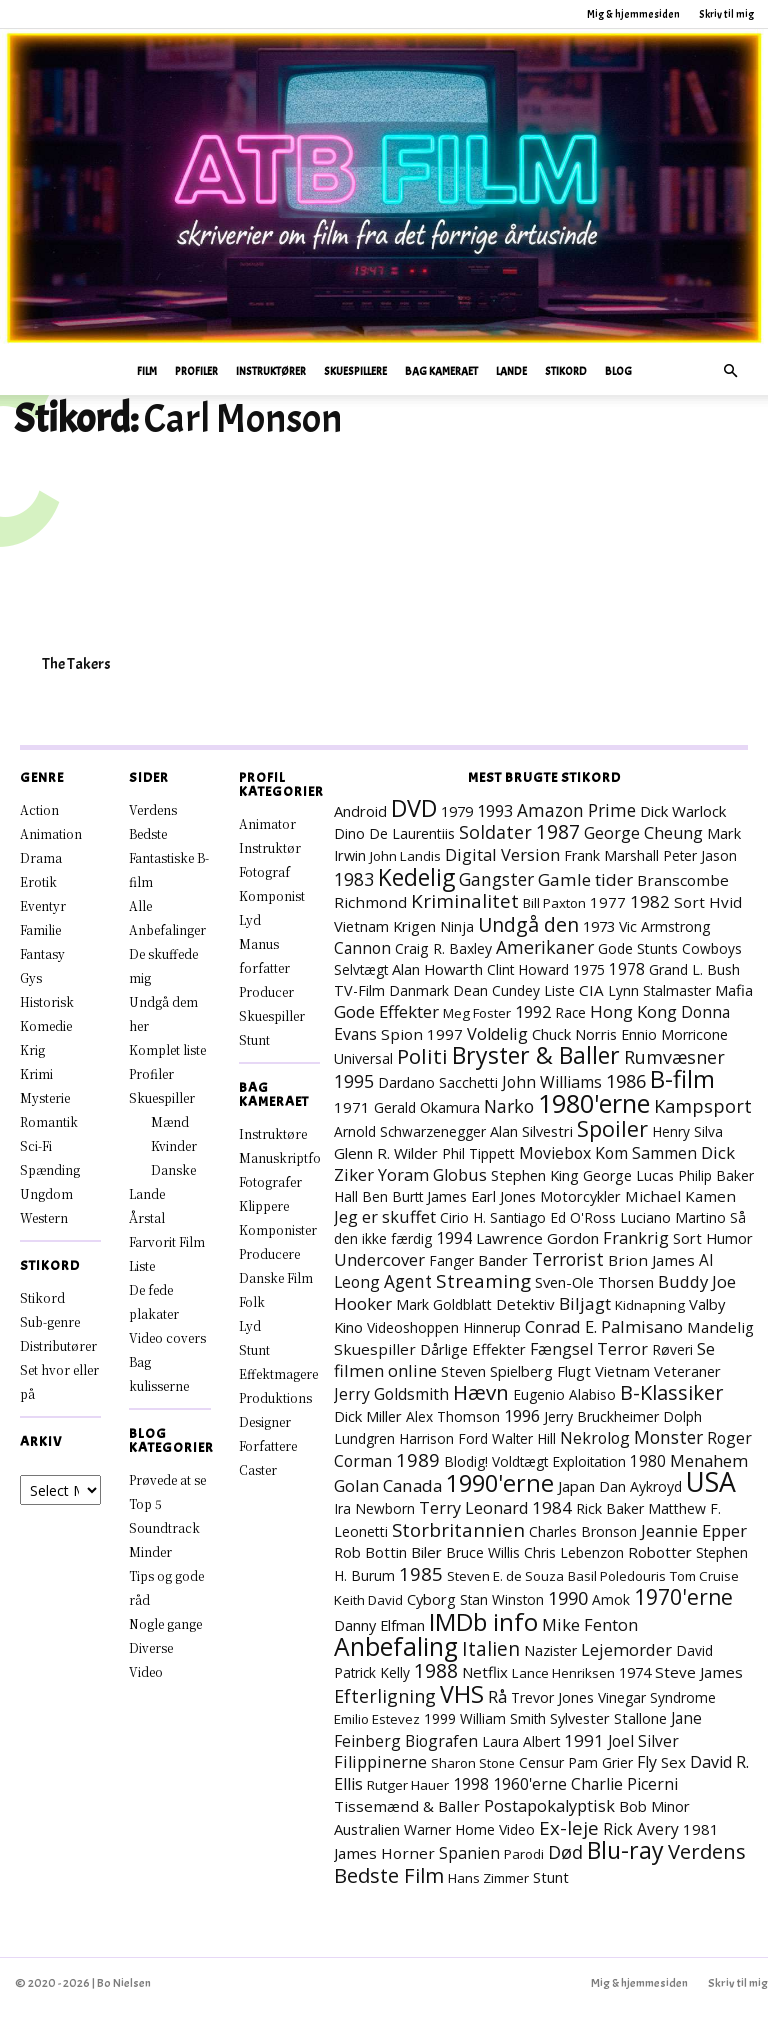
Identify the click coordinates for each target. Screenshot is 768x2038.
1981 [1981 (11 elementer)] (701, 1829)
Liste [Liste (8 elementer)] (559, 990)
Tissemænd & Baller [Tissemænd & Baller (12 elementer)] (407, 1806)
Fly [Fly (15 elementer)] (647, 1762)
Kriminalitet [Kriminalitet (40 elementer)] (465, 901)
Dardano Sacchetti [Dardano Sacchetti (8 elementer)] (438, 1082)
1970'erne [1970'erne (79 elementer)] (683, 1597)
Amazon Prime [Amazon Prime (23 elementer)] (576, 810)
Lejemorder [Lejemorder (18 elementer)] (626, 1649)
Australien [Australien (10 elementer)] (367, 1829)
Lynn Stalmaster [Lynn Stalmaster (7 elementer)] (659, 990)
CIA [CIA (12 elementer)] (591, 990)
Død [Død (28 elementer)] (565, 1852)
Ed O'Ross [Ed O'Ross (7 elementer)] (583, 1217)
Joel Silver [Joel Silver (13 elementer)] (643, 1741)
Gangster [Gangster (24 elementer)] (496, 879)
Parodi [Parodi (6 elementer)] (524, 1854)
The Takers (76, 664)
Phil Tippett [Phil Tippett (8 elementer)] (478, 1153)
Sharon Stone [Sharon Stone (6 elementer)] (473, 1763)
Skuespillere (355, 371)
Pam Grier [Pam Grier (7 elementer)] (600, 1762)
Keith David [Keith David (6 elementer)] (368, 1600)
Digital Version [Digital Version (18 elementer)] (502, 854)
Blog (618, 371)
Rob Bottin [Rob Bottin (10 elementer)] (370, 1552)
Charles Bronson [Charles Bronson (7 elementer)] (583, 1531)
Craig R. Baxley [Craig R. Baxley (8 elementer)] (443, 948)
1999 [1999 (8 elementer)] (440, 1718)
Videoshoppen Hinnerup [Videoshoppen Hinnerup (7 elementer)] (444, 1327)
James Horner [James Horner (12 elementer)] (384, 1853)
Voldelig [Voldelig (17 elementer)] (497, 1034)
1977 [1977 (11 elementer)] (608, 902)
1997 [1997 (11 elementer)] (445, 1034)
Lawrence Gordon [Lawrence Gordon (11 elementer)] (537, 1238)
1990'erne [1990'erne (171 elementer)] (500, 1483)
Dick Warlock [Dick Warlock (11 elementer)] (683, 811)
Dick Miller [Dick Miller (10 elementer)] (368, 1416)
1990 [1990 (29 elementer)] (568, 1598)
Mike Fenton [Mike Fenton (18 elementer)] (590, 1624)
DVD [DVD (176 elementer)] (414, 808)
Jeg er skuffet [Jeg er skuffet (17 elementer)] (385, 1217)
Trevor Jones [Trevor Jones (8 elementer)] (552, 1697)
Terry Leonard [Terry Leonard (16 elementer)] (473, 1508)
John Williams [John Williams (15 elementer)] (552, 1082)
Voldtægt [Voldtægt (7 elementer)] (520, 1461)
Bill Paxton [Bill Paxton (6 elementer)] (554, 903)
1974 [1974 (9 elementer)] (635, 1672)
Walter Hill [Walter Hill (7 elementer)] (524, 1438)
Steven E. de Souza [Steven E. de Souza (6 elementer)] (505, 1576)
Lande (511, 371)
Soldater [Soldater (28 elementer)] (495, 832)
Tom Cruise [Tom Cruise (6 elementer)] (704, 1576)
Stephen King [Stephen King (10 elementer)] (535, 1175)
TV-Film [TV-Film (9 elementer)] (359, 990)
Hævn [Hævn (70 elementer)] (481, 1392)
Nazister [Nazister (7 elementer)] (550, 1650)
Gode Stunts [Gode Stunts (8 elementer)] (638, 948)
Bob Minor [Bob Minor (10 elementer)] (654, 1806)
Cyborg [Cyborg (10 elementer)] (431, 1599)
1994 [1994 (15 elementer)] (454, 1238)
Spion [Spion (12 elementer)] (402, 1034)
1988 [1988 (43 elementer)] (436, 1671)
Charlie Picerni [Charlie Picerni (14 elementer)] (624, 1784)
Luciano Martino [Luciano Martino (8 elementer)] (673, 1217)
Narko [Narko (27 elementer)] (509, 1106)
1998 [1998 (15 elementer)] (471, 1784)
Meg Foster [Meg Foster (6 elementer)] (477, 1013)
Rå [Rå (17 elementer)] (497, 1697)
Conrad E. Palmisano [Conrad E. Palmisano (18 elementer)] (604, 1326)
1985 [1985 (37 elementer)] (421, 1573)
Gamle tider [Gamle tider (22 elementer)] (585, 879)
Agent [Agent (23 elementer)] (408, 1281)
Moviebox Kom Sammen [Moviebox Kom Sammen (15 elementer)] (608, 1153)
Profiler (196, 371)
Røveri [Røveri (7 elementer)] (672, 1349)
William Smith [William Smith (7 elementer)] (503, 1718)
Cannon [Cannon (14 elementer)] (362, 948)
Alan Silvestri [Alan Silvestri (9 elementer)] (531, 1131)
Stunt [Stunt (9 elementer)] (551, 1877)
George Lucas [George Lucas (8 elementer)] (628, 1175)
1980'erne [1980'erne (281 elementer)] (594, 1103)
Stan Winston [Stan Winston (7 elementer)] (502, 1599)
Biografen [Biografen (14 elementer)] (441, 1741)
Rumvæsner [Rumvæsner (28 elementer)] (674, 1057)
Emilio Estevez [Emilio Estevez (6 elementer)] (377, 1719)
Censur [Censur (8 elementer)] (541, 1762)
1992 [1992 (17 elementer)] (533, 1012)
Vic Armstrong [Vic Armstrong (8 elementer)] (665, 926)
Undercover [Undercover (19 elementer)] (379, 1259)
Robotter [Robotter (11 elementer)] (660, 1552)
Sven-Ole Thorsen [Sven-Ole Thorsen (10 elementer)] (594, 1282)
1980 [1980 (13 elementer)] (648, 1461)
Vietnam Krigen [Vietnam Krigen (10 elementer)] (385, 926)
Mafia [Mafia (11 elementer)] (734, 990)
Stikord (566, 371)
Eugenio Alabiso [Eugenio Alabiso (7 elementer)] (564, 1394)
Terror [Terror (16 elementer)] (622, 1349)
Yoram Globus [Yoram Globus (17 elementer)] (432, 1175)
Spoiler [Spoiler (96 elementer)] (612, 1128)
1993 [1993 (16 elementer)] (495, 811)
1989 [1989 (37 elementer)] (418, 1459)
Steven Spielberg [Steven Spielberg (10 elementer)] (497, 1371)
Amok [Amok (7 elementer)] (611, 1599)
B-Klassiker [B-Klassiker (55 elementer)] (671, 1392)
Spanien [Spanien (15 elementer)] (469, 1853)
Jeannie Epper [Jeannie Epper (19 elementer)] (694, 1530)
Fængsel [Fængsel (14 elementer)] (561, 1349)
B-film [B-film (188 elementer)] (682, 1079)
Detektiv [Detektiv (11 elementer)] (525, 1304)
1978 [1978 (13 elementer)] (627, 969)
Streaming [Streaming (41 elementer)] (483, 1281)
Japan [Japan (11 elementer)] (576, 1486)
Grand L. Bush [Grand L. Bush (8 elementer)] (694, 969)
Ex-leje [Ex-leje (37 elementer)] (569, 1827)
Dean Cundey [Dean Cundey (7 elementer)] (496, 990)
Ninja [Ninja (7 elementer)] (457, 926)
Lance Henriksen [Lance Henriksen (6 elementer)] (563, 1673)
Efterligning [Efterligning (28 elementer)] (385, 1696)
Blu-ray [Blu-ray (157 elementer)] (625, 1850)
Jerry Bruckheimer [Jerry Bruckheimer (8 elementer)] (601, 1416)
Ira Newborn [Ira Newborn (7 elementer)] (374, 1508)
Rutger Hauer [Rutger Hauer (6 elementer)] (408, 1785)
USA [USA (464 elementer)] (711, 1482)
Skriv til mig (726, 14)
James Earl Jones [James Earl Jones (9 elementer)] (481, 1196)
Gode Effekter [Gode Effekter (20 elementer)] (386, 1011)
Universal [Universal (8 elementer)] (363, 1058)
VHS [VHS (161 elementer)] (462, 1694)
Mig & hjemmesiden (633, 14)
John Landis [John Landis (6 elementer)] (405, 856)
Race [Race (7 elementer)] (570, 1012)
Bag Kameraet (441, 371)
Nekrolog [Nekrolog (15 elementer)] (595, 1438)
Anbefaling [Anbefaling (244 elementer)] (396, 1646)
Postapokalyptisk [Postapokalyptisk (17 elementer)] (549, 1806)
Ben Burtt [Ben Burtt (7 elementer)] (392, 1196)
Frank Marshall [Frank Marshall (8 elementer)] (611, 855)
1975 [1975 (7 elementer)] (589, 969)
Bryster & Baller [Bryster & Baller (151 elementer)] (536, 1055)
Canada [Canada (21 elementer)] (412, 1485)
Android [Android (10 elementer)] (360, 811)
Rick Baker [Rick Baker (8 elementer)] (610, 1508)
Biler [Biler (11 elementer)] (426, 1552)
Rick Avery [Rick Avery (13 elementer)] (641, 1829)
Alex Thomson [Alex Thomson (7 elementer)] (453, 1416)
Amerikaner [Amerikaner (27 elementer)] (545, 947)
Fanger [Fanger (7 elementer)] (451, 1260)
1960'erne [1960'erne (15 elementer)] (530, 1784)
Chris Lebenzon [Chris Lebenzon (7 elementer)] (574, 1552)
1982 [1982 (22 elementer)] (650, 901)
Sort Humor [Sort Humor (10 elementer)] (713, 1238)
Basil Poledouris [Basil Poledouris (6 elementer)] (617, 1576)
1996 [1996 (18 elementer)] (522, 1415)
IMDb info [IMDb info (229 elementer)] (483, 1621)
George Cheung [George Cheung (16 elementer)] (643, 833)
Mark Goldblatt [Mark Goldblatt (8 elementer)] (444, 1304)
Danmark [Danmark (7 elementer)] (419, 990)
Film (147, 371)
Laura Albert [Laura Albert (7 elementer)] (521, 1741)
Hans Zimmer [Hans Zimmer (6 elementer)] (488, 1878)
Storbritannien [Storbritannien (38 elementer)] (458, 1529)
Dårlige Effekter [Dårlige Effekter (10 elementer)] (473, 1349)
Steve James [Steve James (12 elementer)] (699, 1672)
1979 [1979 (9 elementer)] (457, 811)
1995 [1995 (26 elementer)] (354, 1081)
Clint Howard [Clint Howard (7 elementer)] (528, 969)
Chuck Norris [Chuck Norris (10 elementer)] (574, 1034)
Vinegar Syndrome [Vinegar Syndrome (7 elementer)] (657, 1697)
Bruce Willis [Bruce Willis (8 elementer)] (483, 1552)
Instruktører (271, 371)
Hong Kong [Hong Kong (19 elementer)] (633, 1011)
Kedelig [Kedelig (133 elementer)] (416, 877)
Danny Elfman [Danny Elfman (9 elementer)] (379, 1625)
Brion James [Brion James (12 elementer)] (651, 1260)
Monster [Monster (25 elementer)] (668, 1437)
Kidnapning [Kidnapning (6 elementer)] (650, 1305)
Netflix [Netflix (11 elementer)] (485, 1672)
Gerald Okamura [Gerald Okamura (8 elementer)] (427, 1107)
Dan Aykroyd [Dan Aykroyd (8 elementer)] (640, 1486)
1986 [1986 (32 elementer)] (626, 1081)
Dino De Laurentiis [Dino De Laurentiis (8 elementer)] (394, 833)
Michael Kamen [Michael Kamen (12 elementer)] (680, 1196)
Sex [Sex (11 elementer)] (673, 1762)
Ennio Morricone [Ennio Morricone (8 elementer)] (674, 1034)
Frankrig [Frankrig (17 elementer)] (636, 1238)
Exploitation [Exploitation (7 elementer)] (589, 1461)
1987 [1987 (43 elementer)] (558, 832)
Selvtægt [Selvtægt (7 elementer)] (361, 969)
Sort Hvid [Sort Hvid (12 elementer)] (708, 902)
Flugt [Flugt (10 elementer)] (574, 1371)
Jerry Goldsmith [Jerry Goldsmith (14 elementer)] (391, 1394)
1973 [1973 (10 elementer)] (599, 926)
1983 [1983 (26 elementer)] (354, 879)
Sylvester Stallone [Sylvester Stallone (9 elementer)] (608, 1718)
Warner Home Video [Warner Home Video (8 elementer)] (469, 1829)
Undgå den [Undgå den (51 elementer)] (528, 924)
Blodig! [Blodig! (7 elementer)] (466, 1461)
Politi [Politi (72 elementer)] (422, 1056)
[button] (730, 371)
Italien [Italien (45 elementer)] (491, 1648)
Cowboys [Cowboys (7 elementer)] (712, 948)
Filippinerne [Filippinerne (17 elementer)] (380, 1762)
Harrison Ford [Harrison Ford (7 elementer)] (443, 1438)
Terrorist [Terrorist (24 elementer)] (568, 1259)
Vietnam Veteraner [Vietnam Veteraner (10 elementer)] (658, 1371)
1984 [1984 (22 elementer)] (552, 1507)
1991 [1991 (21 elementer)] (584, 1740)
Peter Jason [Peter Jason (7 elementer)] (700, 855)
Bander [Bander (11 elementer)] (503, 1260)
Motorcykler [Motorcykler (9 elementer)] (580, 1196)
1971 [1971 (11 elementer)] (352, 1107)
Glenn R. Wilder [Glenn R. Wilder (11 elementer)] (386, 1153)
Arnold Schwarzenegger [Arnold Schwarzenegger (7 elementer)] (410, 1131)
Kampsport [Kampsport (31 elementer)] (703, 1106)
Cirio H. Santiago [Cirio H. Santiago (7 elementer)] (493, 1217)
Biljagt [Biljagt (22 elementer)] (585, 1303)
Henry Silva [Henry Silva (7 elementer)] (687, 1131)
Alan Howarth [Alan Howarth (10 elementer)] (437, 969)
